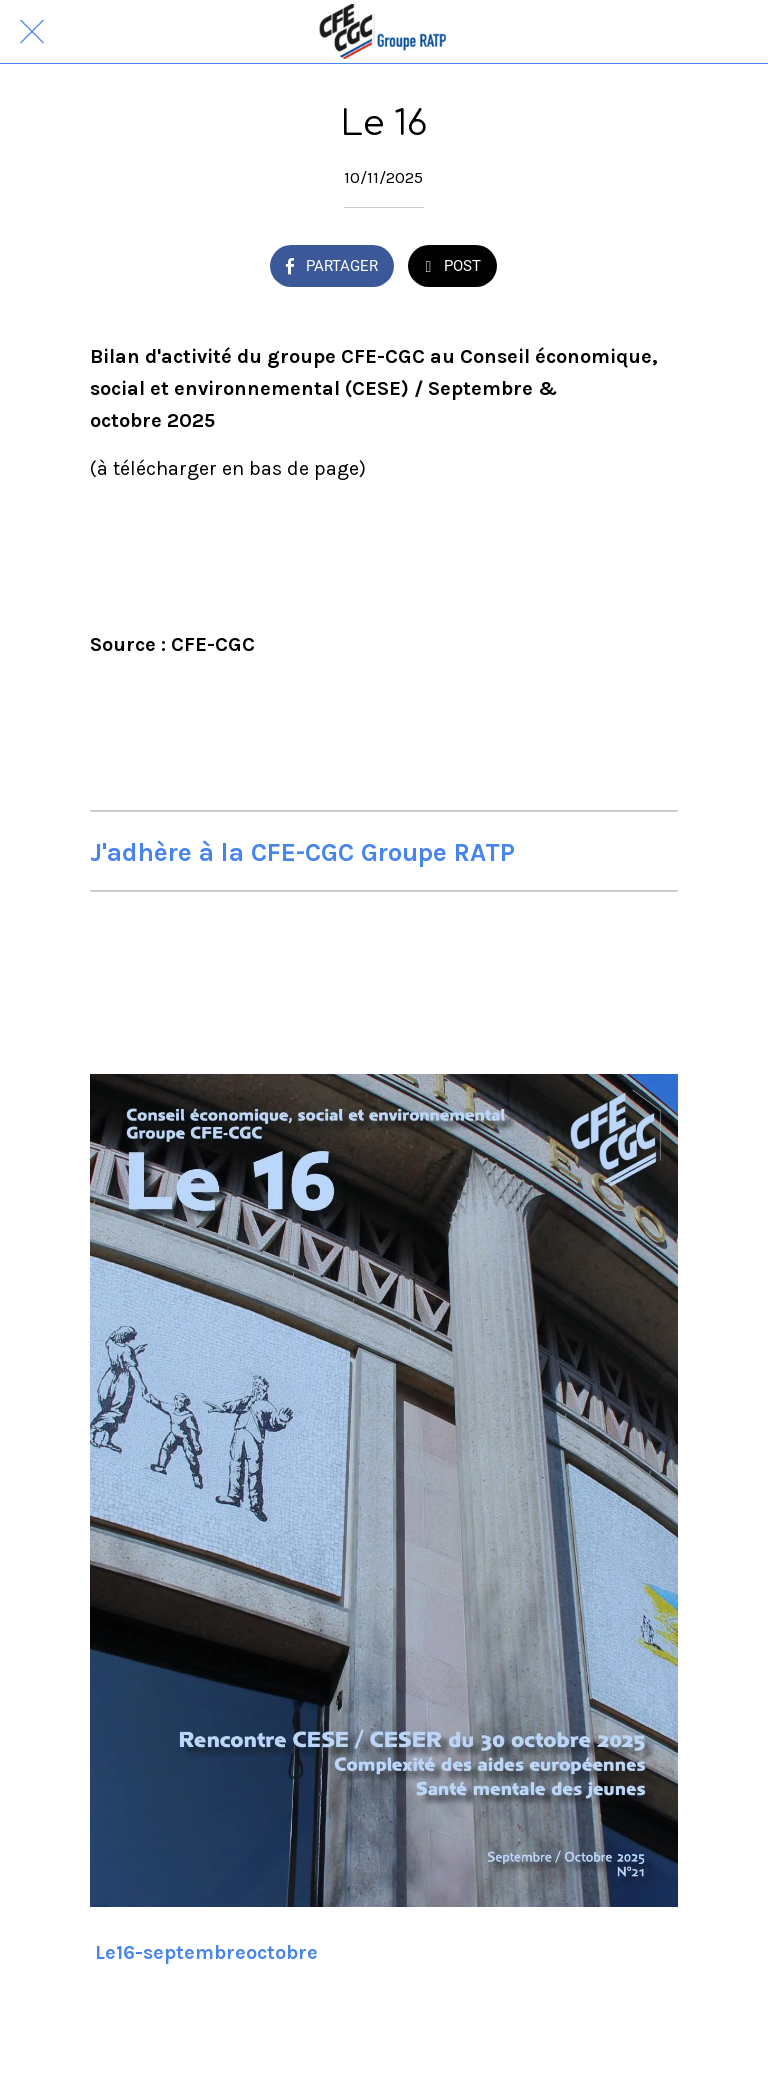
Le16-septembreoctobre (206, 1952)
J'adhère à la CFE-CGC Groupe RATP (302, 852)
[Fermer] (32, 32)
